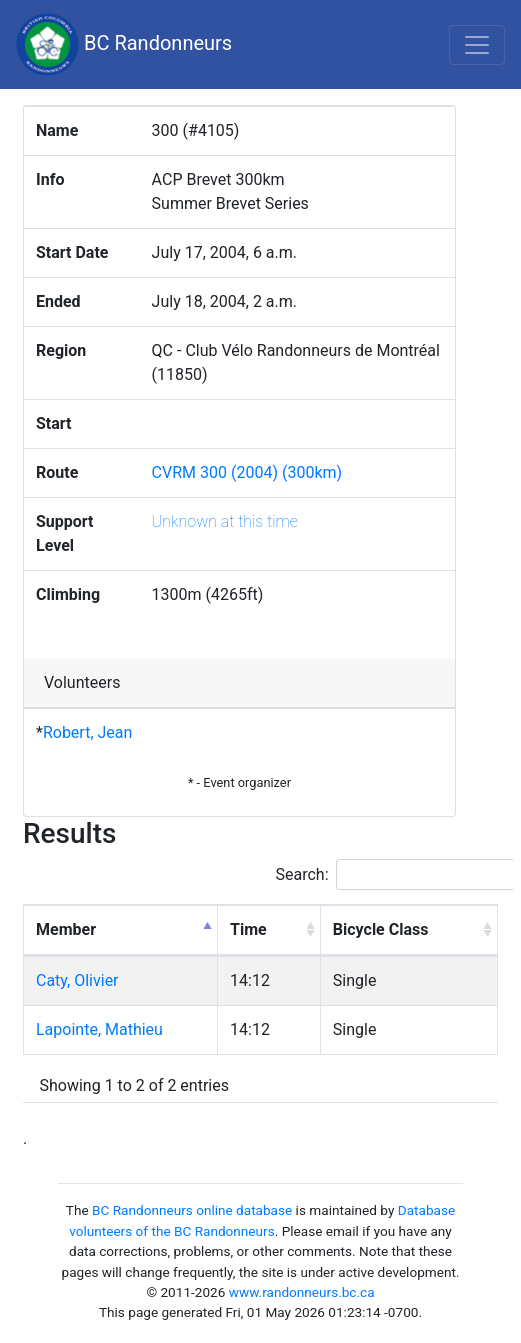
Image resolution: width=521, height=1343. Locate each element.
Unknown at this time (225, 521)
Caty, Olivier (77, 980)
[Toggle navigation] (477, 45)
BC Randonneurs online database (192, 1210)
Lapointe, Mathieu (99, 1029)
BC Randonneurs (124, 44)
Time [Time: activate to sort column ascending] (248, 929)
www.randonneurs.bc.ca (302, 1292)
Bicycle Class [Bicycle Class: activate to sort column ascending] (381, 929)
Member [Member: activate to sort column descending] (66, 929)
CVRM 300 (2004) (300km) (247, 472)
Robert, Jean (87, 732)
